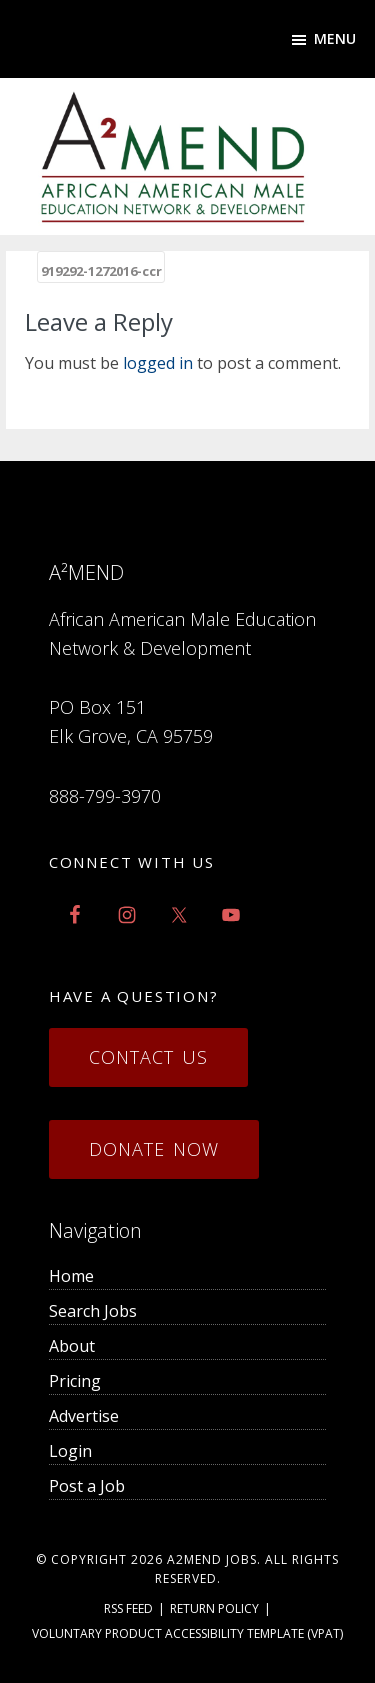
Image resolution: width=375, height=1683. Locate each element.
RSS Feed (128, 1608)
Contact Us (148, 1057)
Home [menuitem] (71, 1276)
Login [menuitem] (70, 1451)
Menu (335, 38)
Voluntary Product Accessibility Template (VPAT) (187, 1633)
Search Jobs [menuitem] (93, 1311)
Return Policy (214, 1608)
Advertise (84, 1416)
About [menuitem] (72, 1346)
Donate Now (154, 1149)
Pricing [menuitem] (75, 1381)
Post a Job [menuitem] (87, 1486)
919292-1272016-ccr (101, 271)
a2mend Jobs (212, 1559)
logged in (158, 363)
